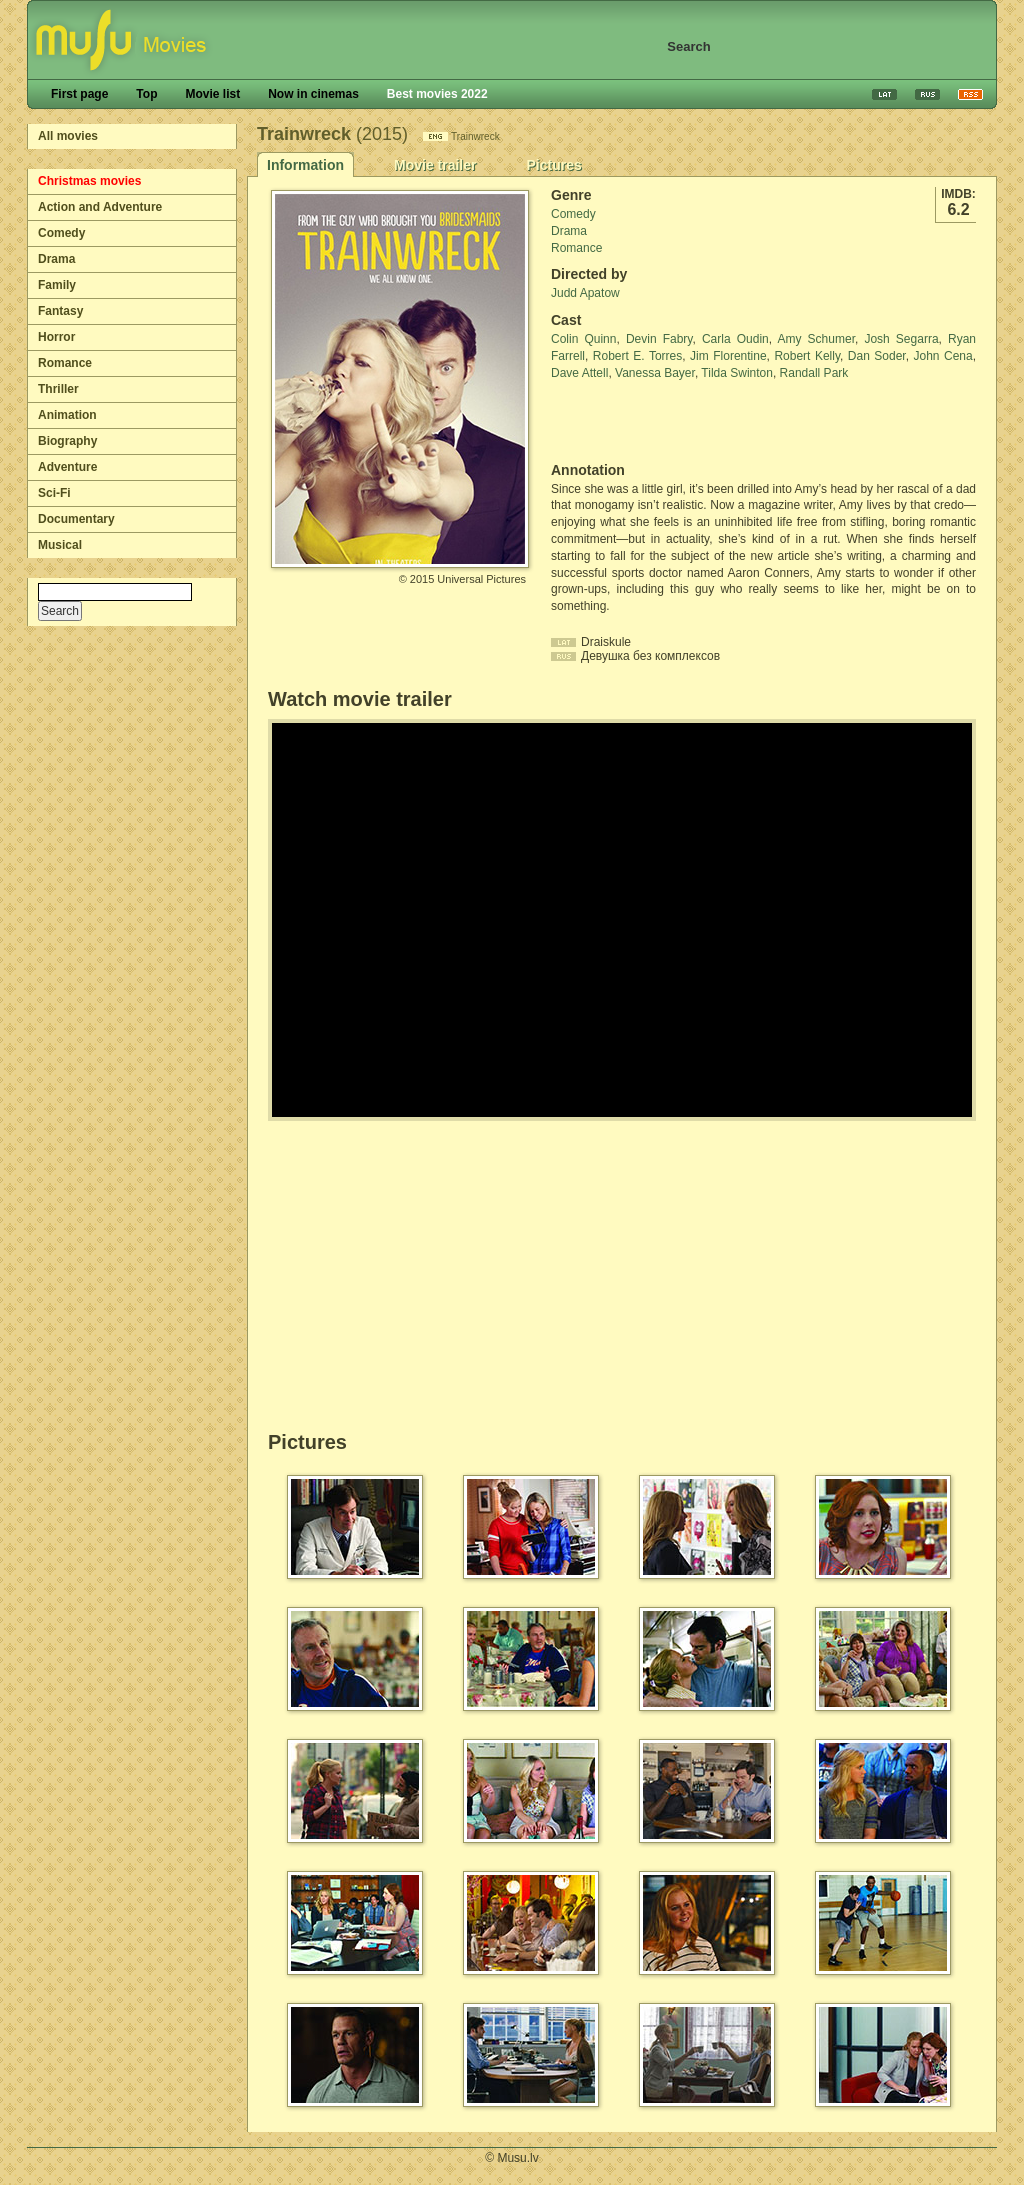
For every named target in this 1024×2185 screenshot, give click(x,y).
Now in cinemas (313, 94)
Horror (56, 337)
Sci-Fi (54, 493)
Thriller (58, 389)
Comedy (61, 233)
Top (146, 94)
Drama (56, 259)
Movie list (212, 94)
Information (305, 165)
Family (57, 285)
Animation (67, 415)
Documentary (76, 519)
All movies (68, 136)
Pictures (553, 165)
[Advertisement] (668, 422)
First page (79, 94)
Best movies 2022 (437, 94)
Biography (67, 441)
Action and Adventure (100, 207)
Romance (65, 363)
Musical (60, 545)
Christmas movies (89, 181)
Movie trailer (435, 165)
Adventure (67, 467)
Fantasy (60, 311)
